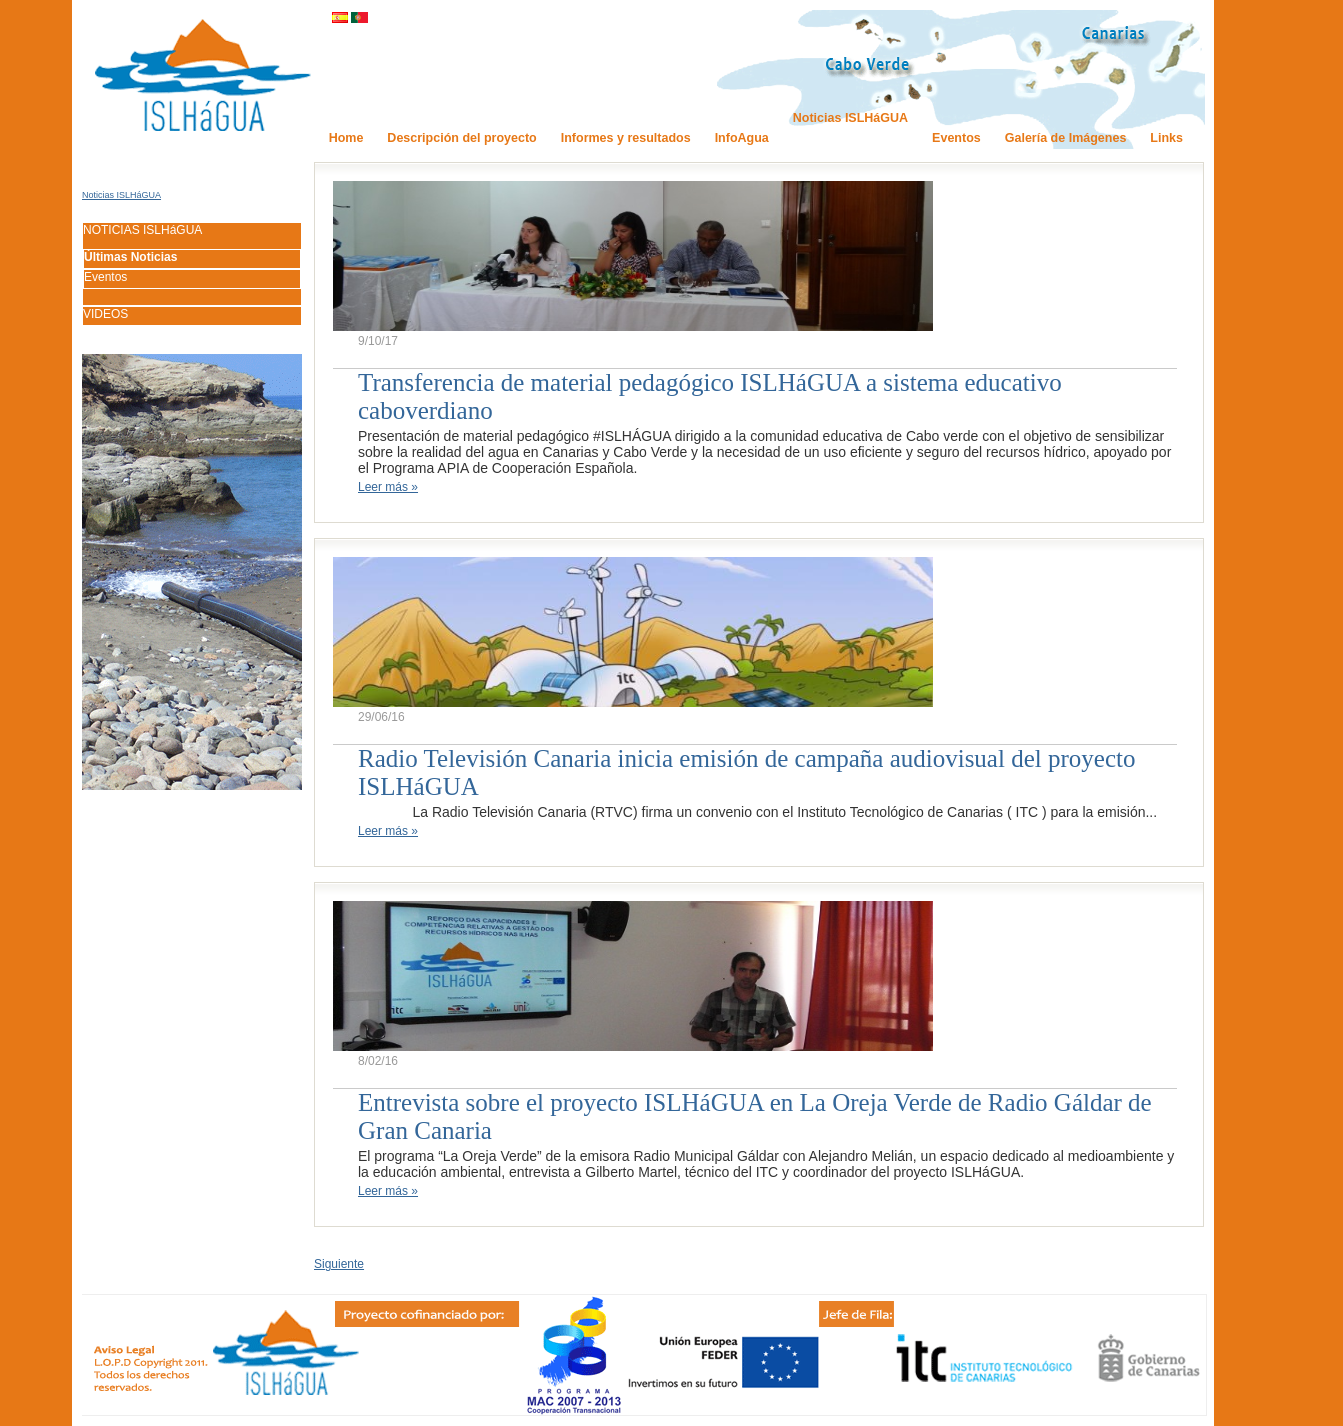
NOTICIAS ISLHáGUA (142, 230)
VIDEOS (105, 314)
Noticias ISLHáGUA (121, 195)
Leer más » (388, 487)
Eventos (105, 277)
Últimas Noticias (130, 257)
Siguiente (339, 1264)
